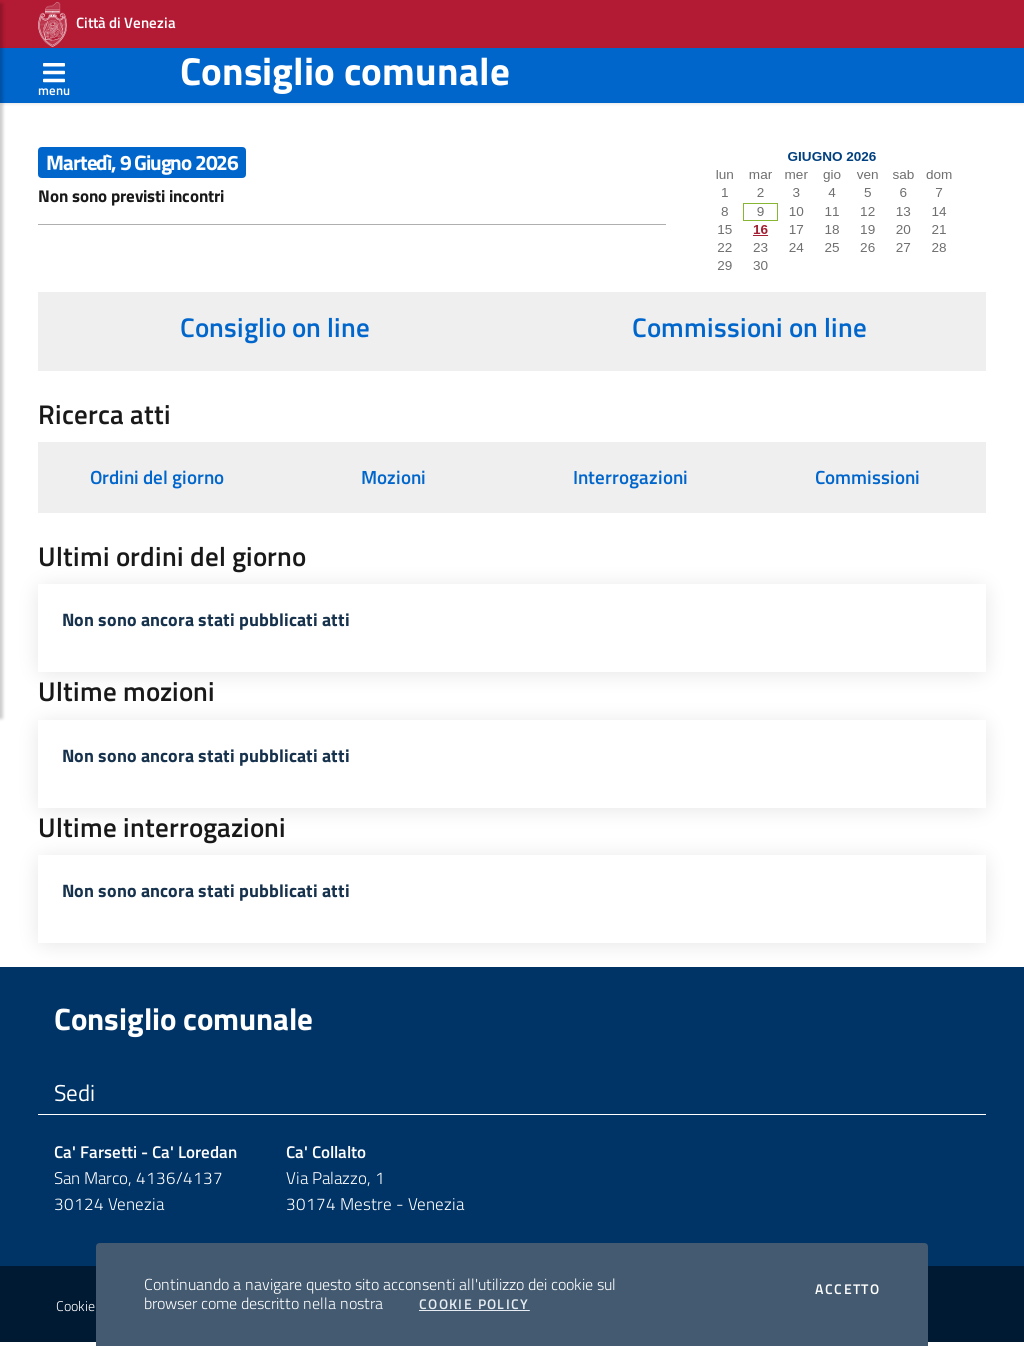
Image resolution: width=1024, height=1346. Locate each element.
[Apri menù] (54, 75)
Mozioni (393, 477)
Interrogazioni (630, 477)
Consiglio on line (275, 327)
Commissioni (867, 477)
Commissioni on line (749, 327)
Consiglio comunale (345, 70)
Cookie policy (93, 1309)
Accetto (847, 1289)
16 (760, 229)
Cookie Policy (474, 1304)
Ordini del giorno (157, 477)
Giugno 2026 (832, 156)
